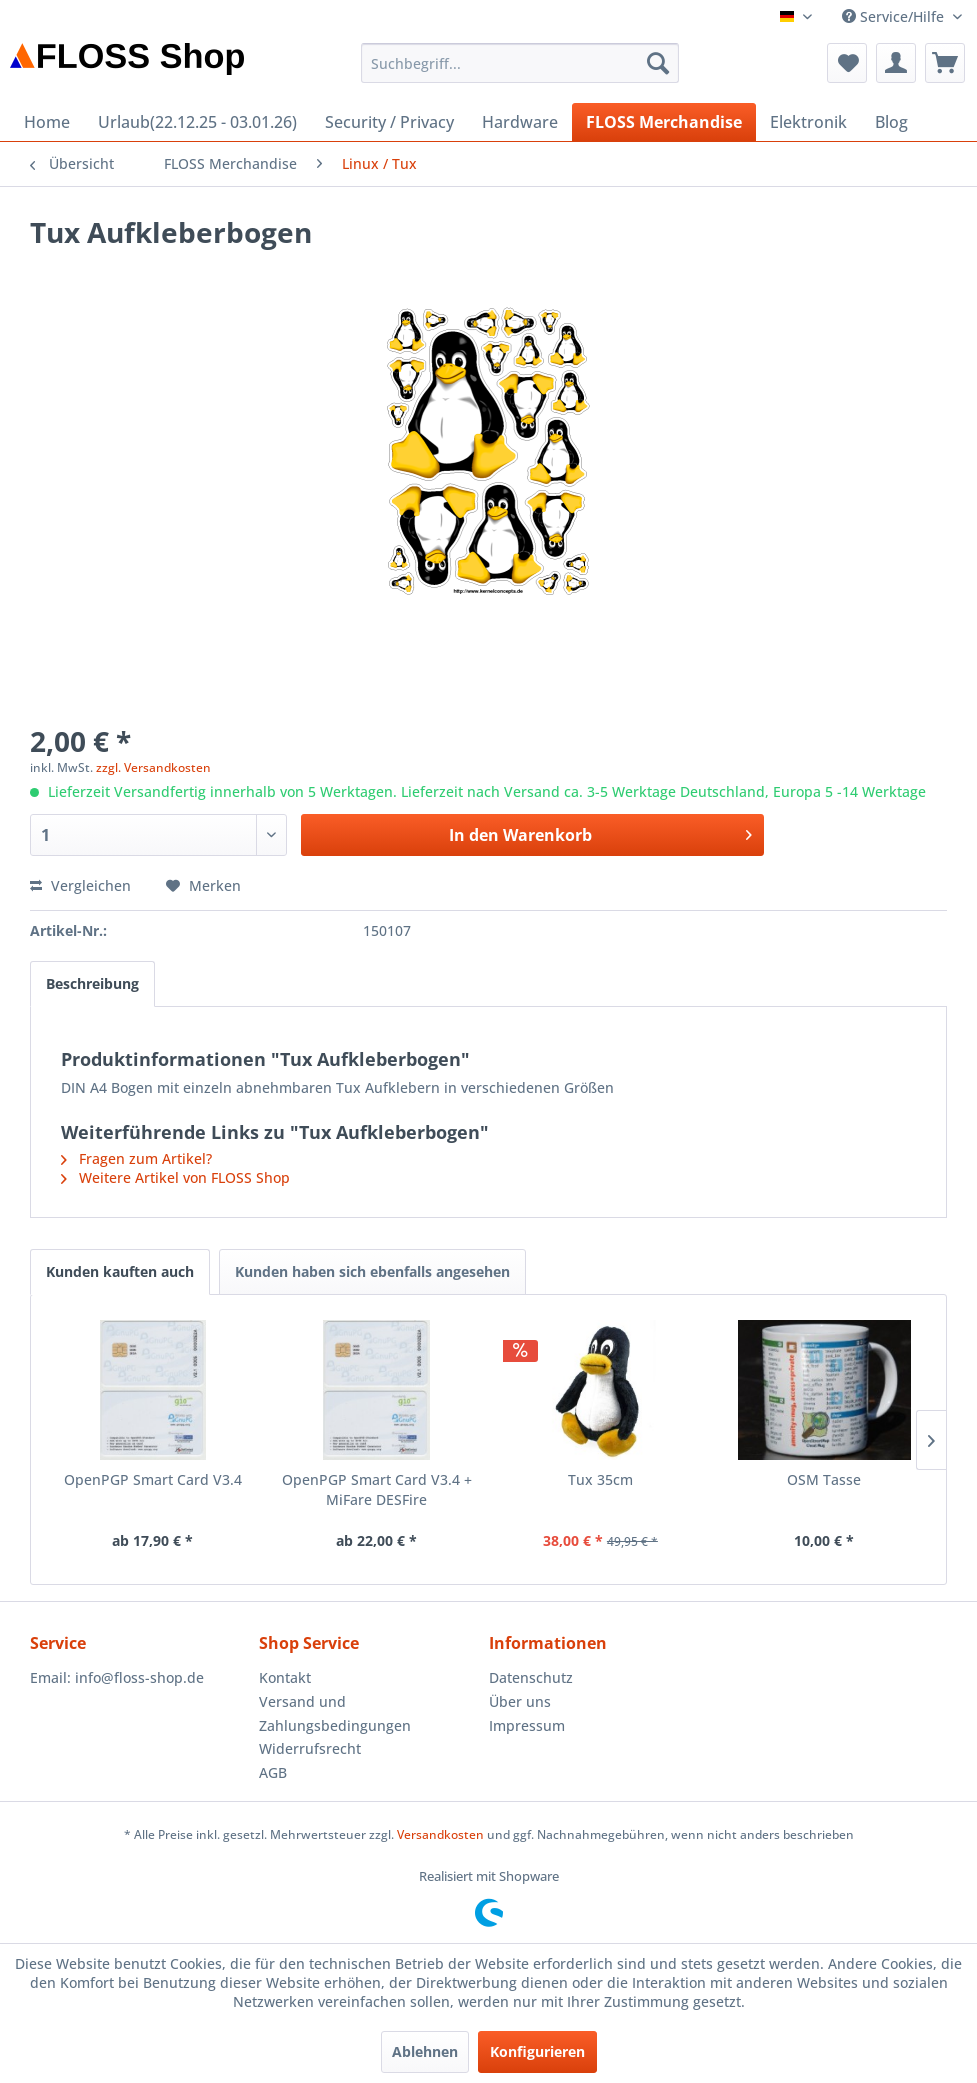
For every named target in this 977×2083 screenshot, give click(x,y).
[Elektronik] (808, 122)
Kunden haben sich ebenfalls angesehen (372, 1271)
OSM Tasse (824, 1479)
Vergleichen (80, 885)
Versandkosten (440, 1834)
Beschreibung (92, 983)
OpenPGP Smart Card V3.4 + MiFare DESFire (377, 1489)
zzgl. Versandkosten (153, 767)
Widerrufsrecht (310, 1748)
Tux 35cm (600, 1479)
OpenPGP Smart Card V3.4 (153, 1479)
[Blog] (891, 122)
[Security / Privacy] (389, 122)
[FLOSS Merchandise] (664, 122)
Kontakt (285, 1677)
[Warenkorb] (945, 63)
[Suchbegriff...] (520, 63)
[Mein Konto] (896, 63)
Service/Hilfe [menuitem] (895, 16)
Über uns (520, 1701)
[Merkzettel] (847, 63)
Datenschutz (531, 1677)
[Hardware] (520, 122)
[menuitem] (520, 63)
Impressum (527, 1725)
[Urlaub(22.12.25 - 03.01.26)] (197, 122)
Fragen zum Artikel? (136, 1158)
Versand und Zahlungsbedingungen (335, 1713)
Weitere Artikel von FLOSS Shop (175, 1177)
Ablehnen (425, 2051)
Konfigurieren (537, 2051)
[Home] (47, 122)
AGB (273, 1772)
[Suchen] (658, 63)
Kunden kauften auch (120, 1271)
